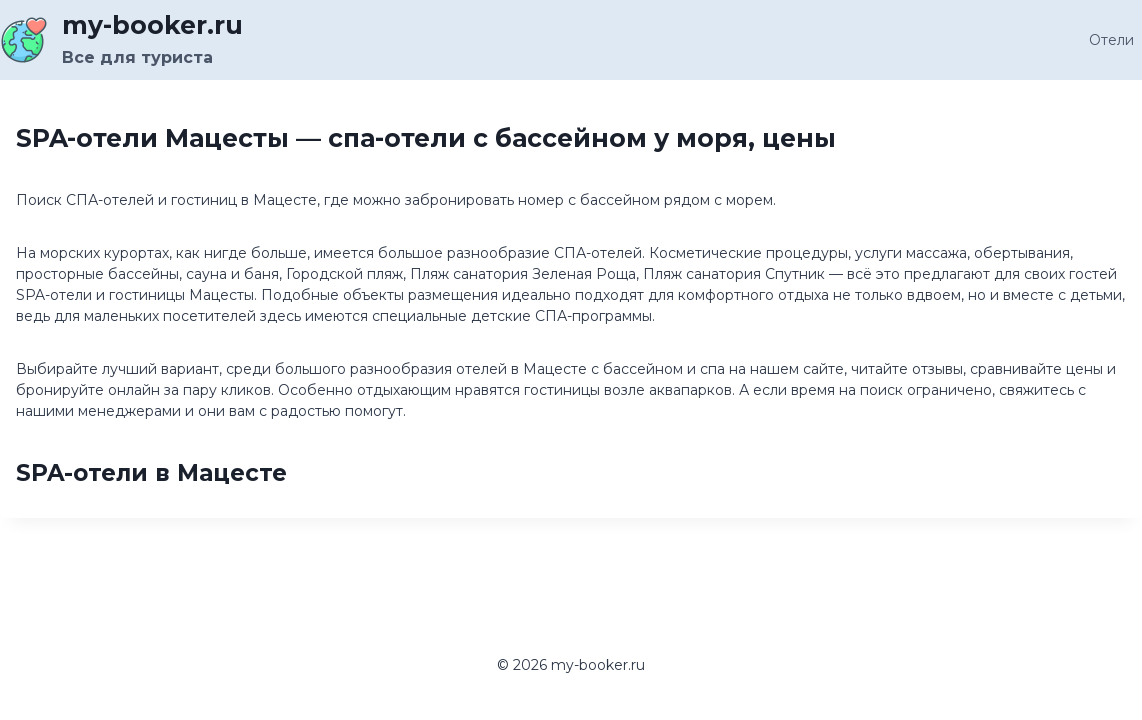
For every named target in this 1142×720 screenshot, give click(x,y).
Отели (1111, 40)
